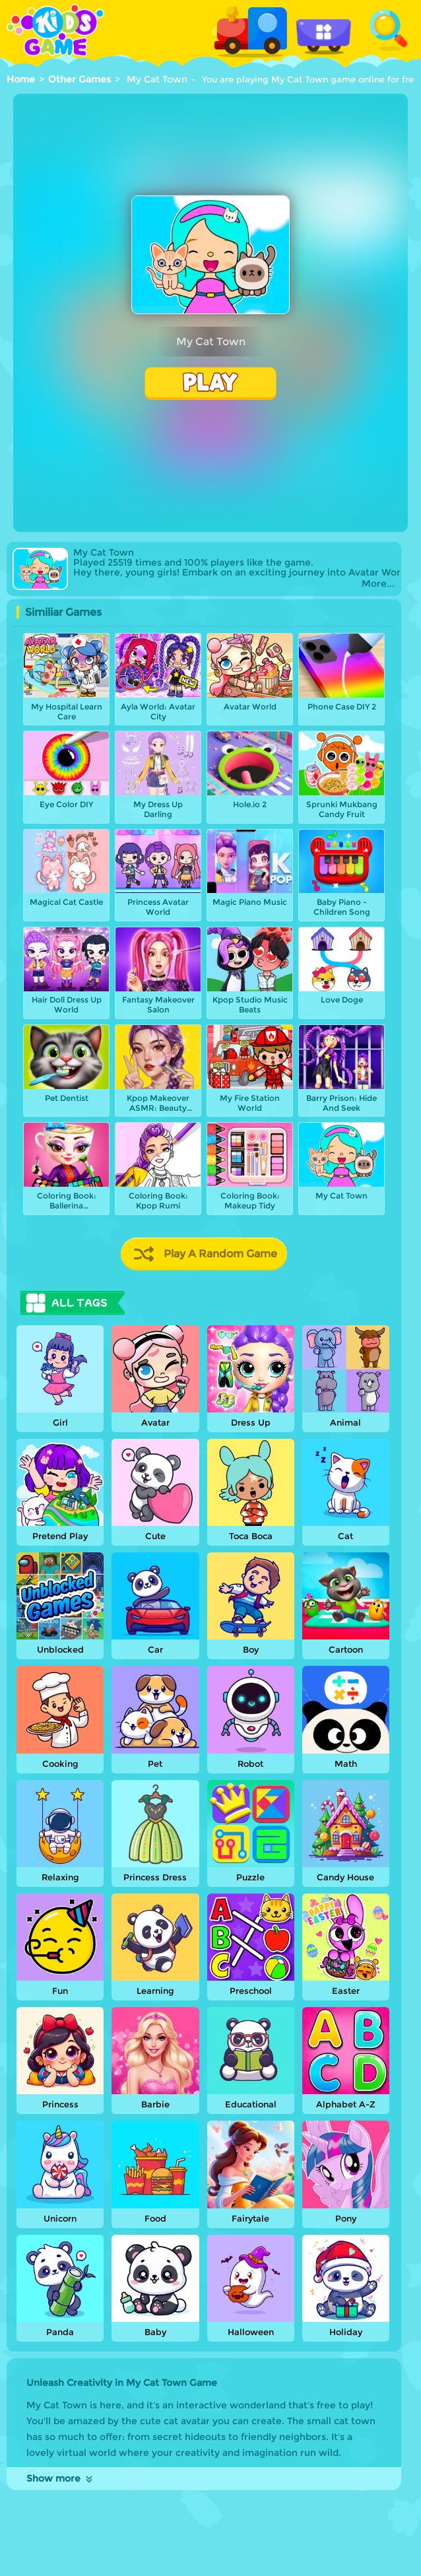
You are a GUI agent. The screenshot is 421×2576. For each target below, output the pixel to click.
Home (21, 79)
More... (378, 584)
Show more (60, 2478)
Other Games (79, 79)
